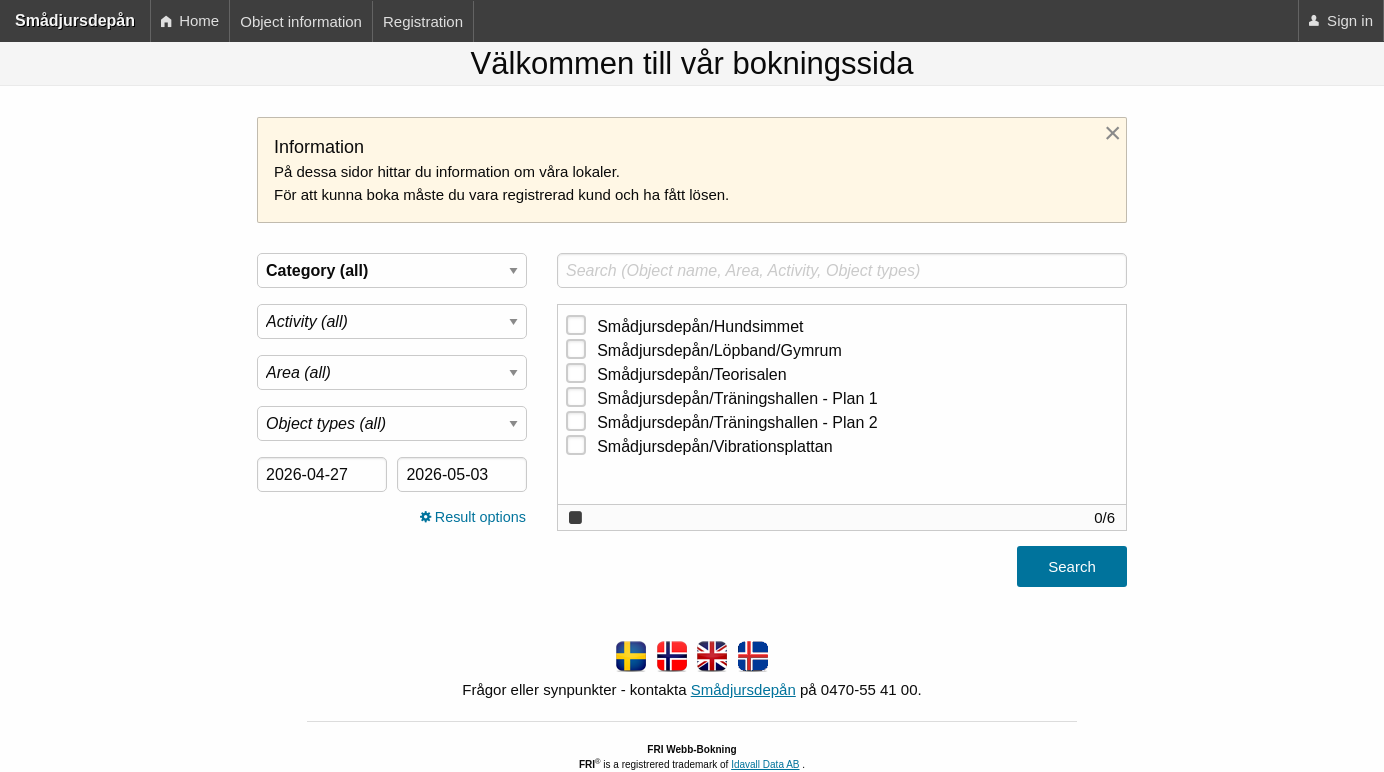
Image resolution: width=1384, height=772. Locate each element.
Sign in (1341, 20)
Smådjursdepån (743, 689)
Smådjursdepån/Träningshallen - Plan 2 (737, 422)
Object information (301, 21)
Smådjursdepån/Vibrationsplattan (714, 446)
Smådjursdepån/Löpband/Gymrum (719, 350)
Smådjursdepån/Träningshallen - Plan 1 (737, 398)
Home (190, 20)
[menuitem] (190, 21)
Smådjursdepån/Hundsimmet (700, 326)
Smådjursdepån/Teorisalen (691, 374)
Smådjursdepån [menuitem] (75, 20)
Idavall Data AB (765, 764)
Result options (473, 517)
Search (1072, 566)
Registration (423, 21)
